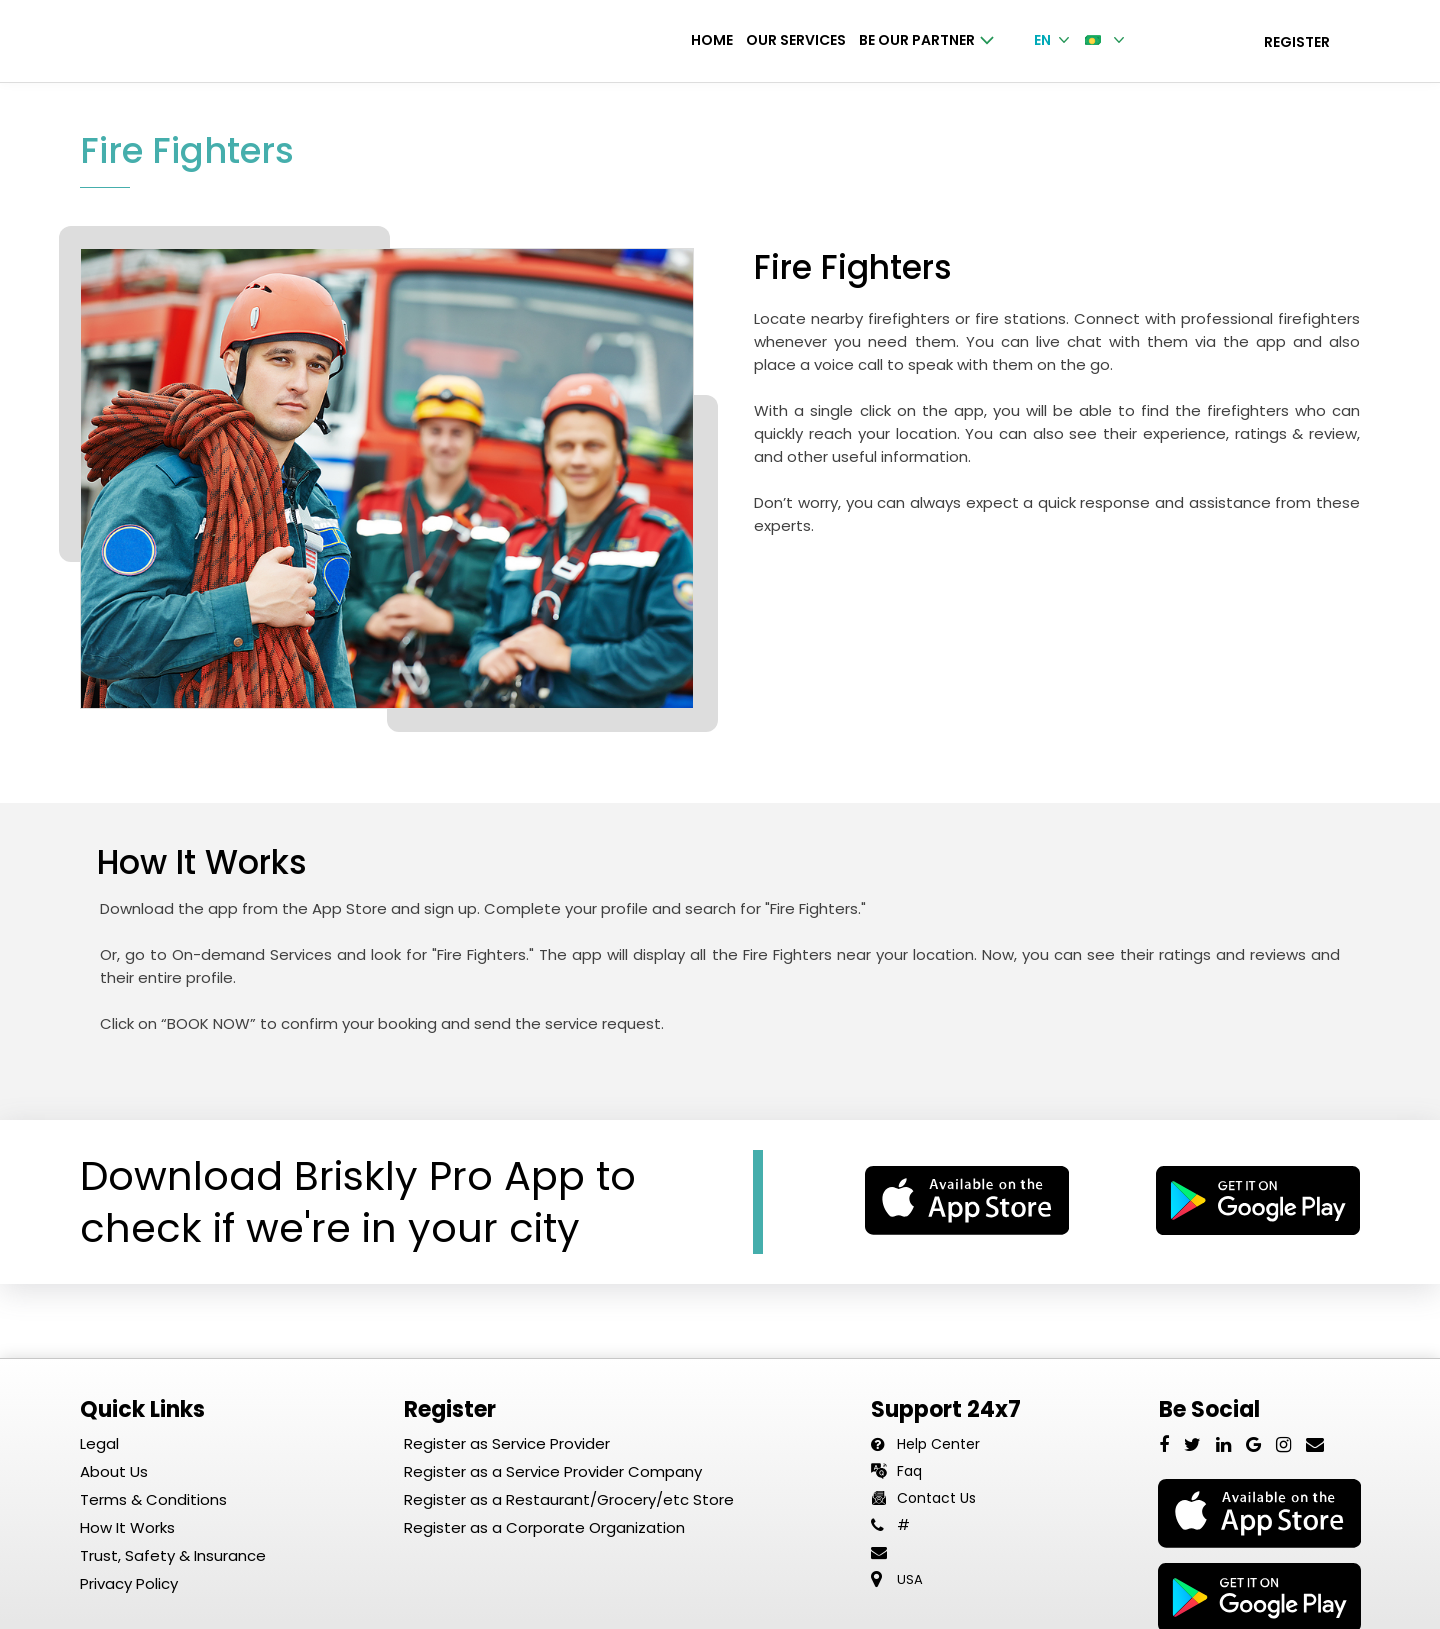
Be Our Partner (927, 40)
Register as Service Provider (507, 1444)
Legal (99, 1444)
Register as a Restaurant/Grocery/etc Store (569, 1500)
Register (1297, 42)
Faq (909, 1472)
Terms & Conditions (153, 1500)
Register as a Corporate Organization (544, 1528)
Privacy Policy (129, 1584)
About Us (114, 1472)
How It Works (127, 1528)
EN (1053, 40)
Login (1186, 42)
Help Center (938, 1445)
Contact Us (936, 1499)
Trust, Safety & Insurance (173, 1556)
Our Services (796, 40)
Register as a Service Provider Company (553, 1472)
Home (712, 40)
